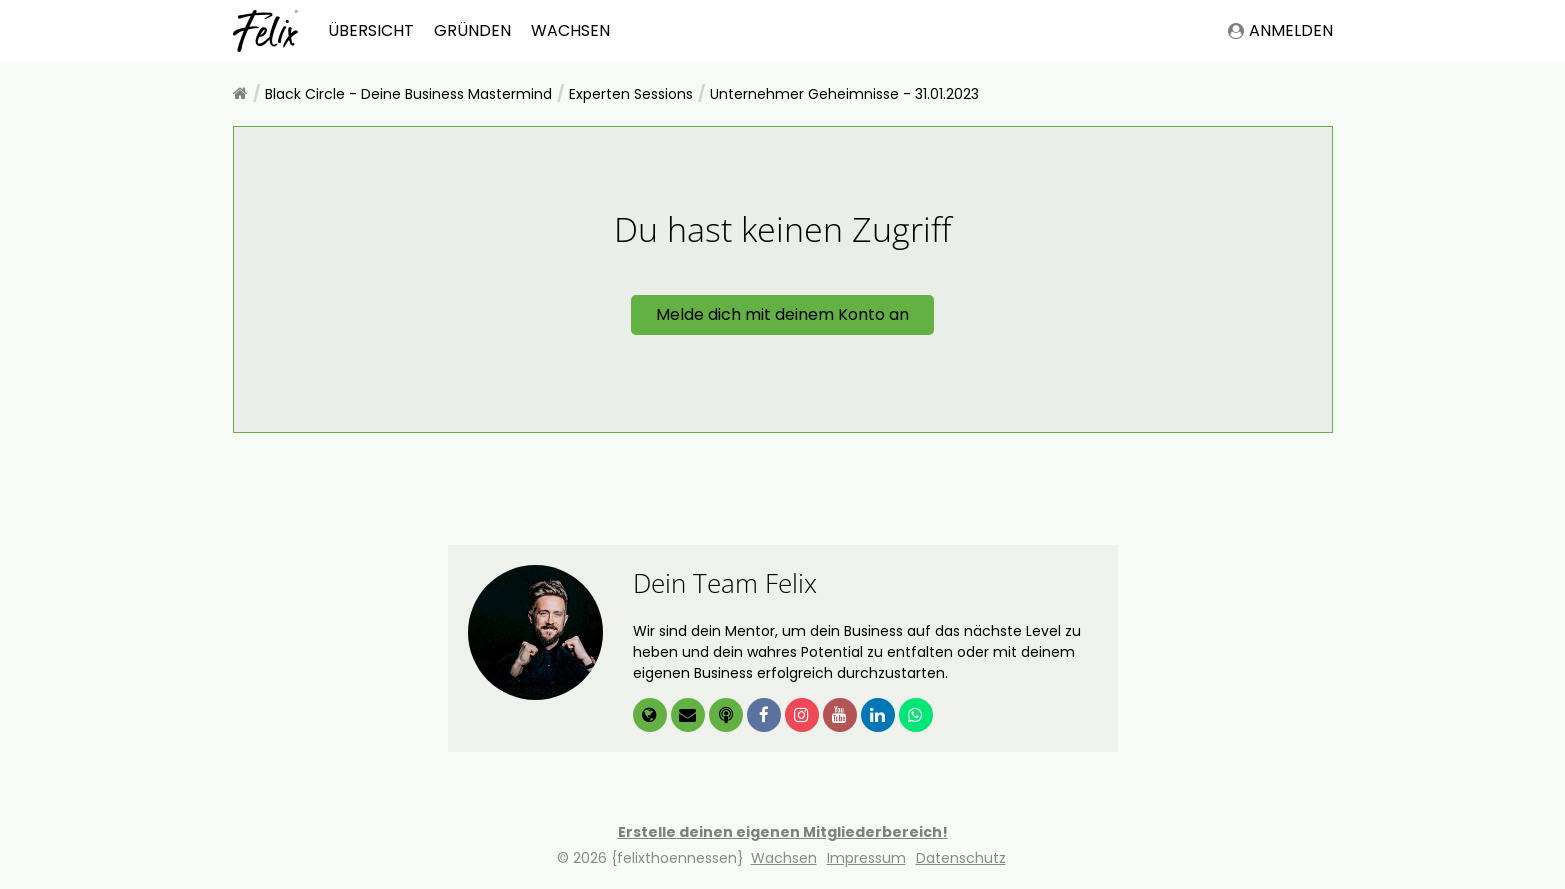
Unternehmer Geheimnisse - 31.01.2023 (844, 94)
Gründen (472, 30)
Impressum (866, 858)
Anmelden (1280, 30)
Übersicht (371, 30)
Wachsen (570, 30)
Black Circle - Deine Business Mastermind (408, 94)
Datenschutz (961, 858)
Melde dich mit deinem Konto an (782, 314)
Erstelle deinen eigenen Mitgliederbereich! (783, 832)
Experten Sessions (631, 94)
